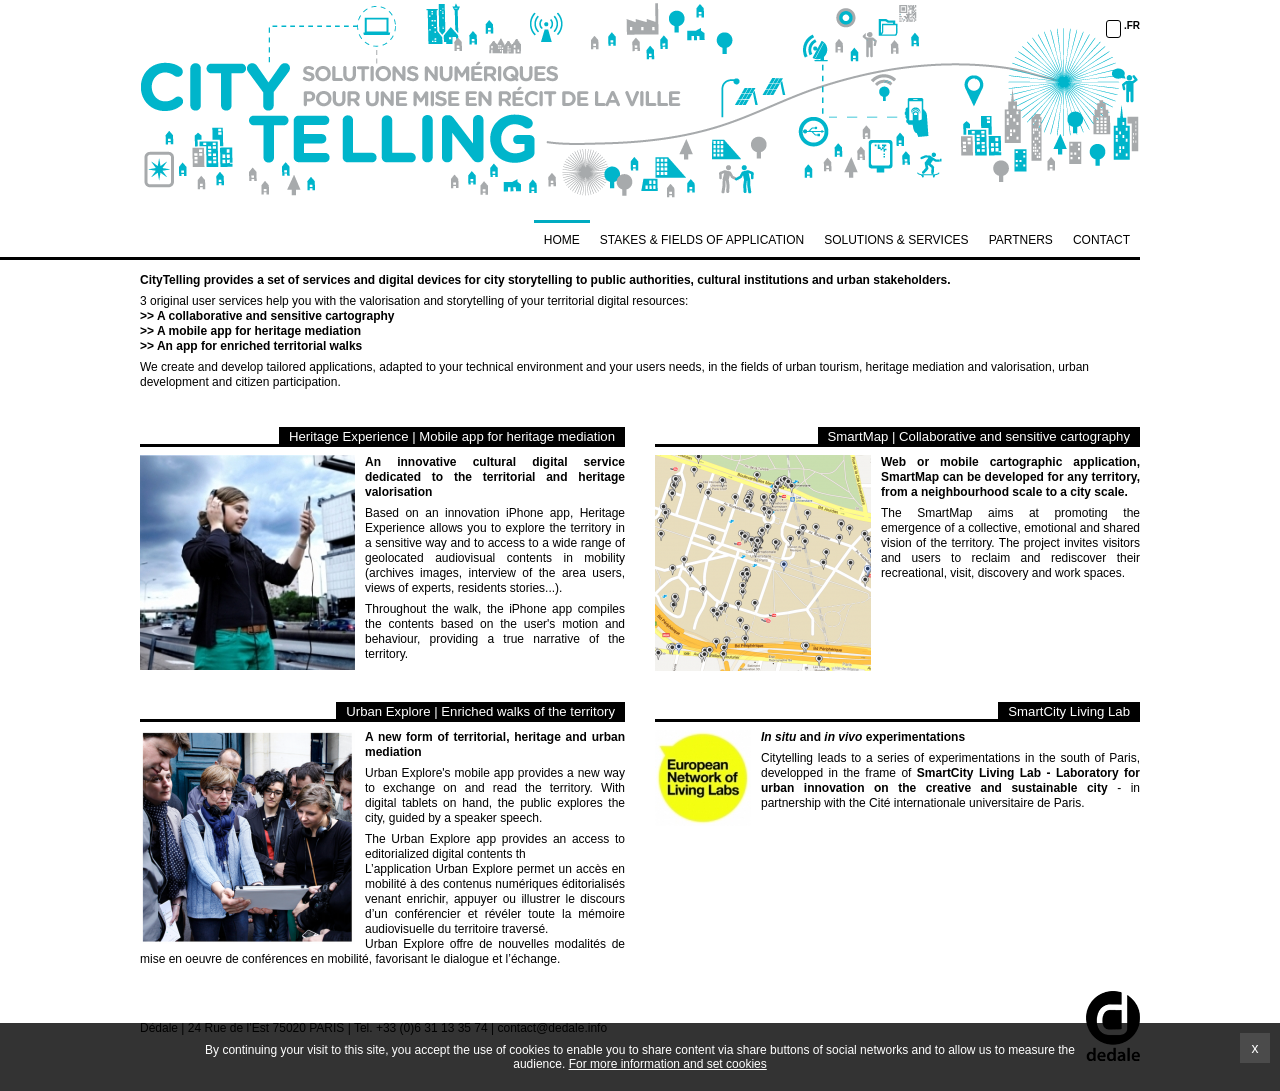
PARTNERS (1021, 240)
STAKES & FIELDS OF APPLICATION (702, 240)
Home (562, 240)
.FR (1132, 25)
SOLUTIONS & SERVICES (896, 240)
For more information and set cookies (668, 1064)
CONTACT (1101, 240)
